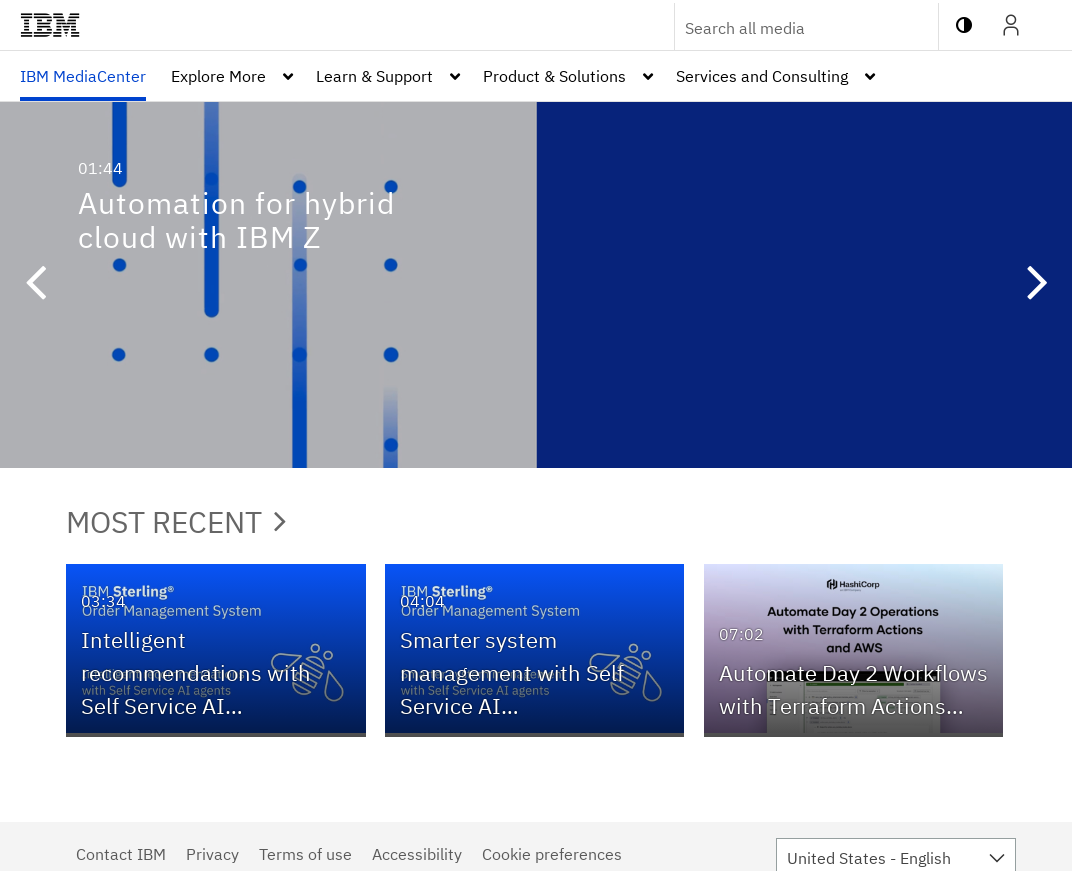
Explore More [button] (218, 76)
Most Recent (176, 521)
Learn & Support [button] (374, 76)
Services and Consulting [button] (762, 76)
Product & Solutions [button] (554, 76)
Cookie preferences (552, 854)
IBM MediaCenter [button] (83, 76)
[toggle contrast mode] (964, 25)
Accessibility (417, 854)
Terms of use (305, 854)
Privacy (212, 854)
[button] (35, 285)
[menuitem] (83, 76)
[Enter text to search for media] (785, 28)
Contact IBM (121, 854)
